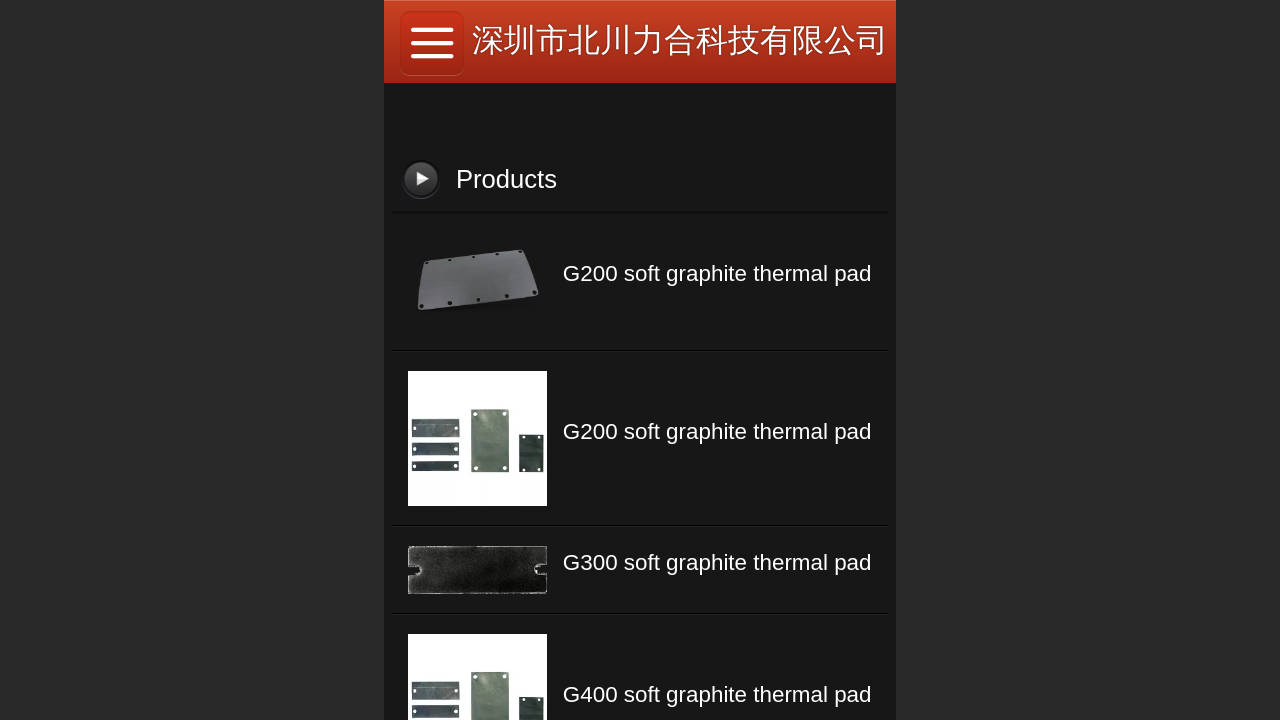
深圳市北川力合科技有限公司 (680, 40)
